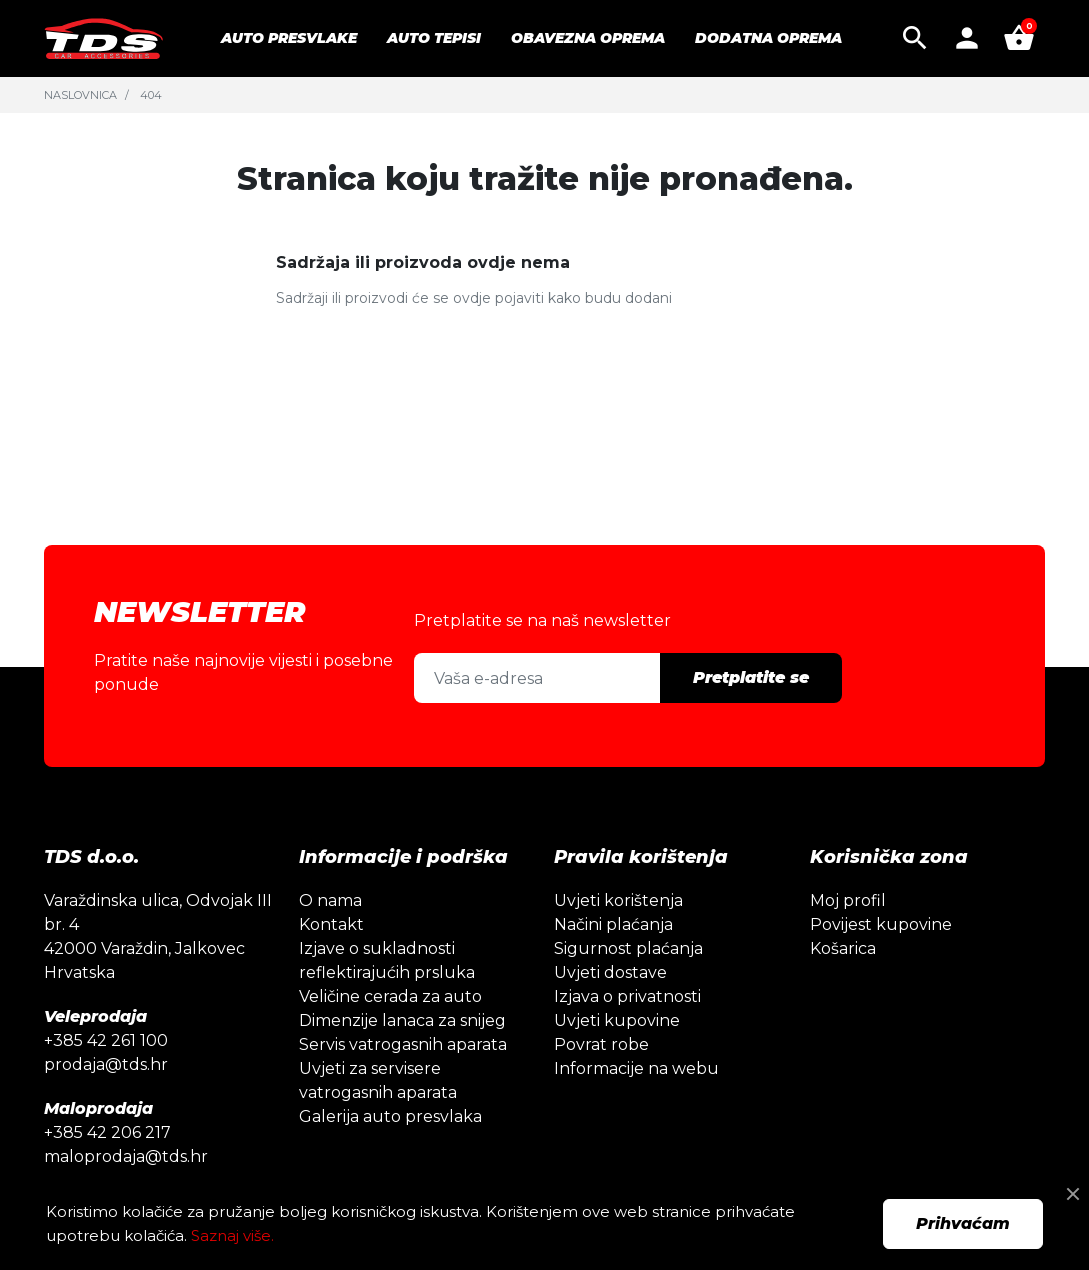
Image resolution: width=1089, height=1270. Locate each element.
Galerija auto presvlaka (390, 1116)
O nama (330, 900)
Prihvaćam (963, 1223)
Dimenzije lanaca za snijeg (402, 1020)
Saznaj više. (232, 1235)
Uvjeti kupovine (617, 1020)
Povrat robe (601, 1044)
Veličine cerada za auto (390, 996)
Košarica (843, 948)
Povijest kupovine (881, 924)
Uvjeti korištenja (618, 900)
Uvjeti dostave (610, 972)
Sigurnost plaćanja (628, 948)
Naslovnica (80, 95)
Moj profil (848, 900)
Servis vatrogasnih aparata (403, 1044)
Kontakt (331, 924)
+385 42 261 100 (106, 1040)
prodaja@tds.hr (106, 1064)
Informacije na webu (636, 1068)
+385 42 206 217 (107, 1132)
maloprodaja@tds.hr (126, 1156)
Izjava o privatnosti (627, 996)
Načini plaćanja (613, 924)
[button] (915, 38)
